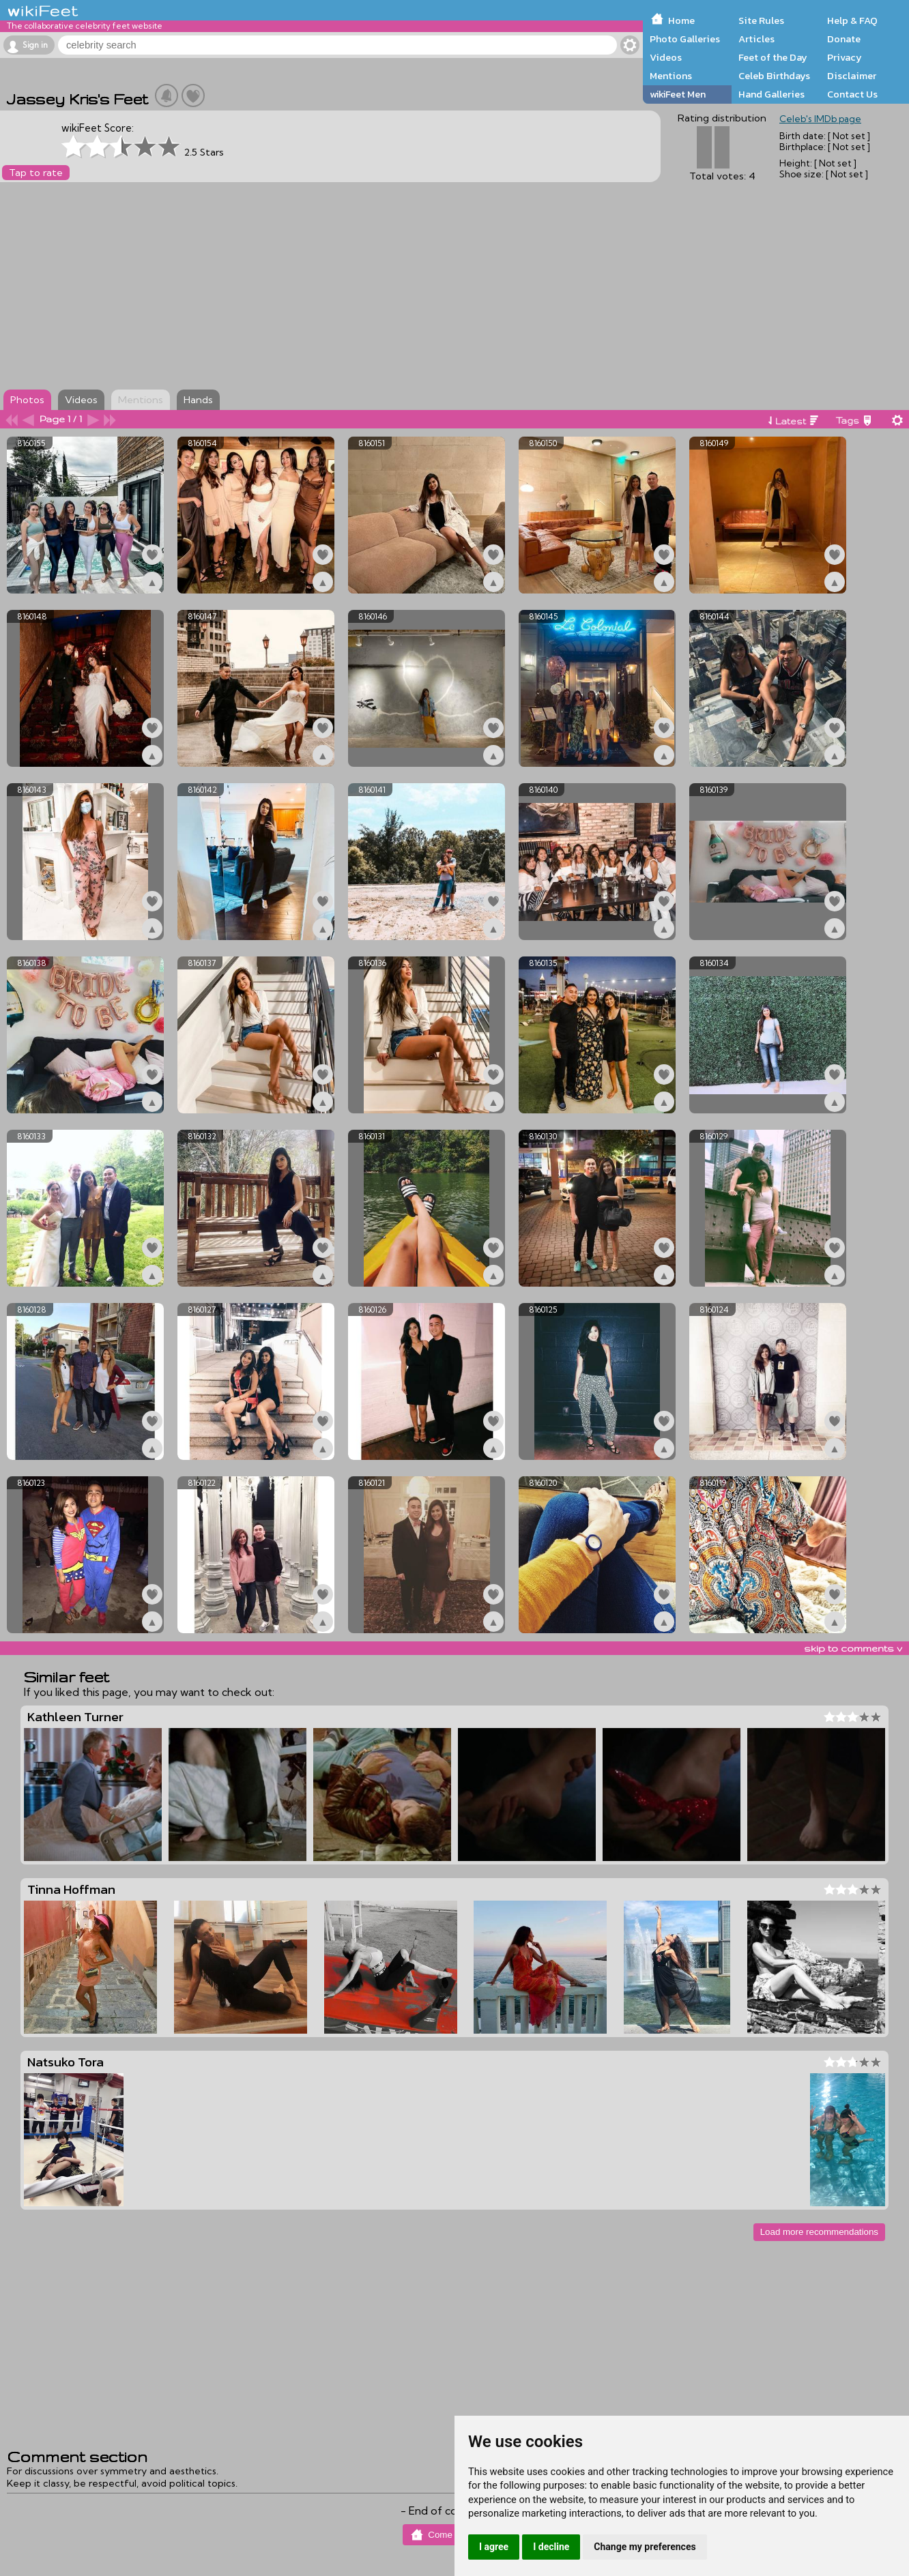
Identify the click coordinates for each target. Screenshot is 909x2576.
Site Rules (761, 20)
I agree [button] (493, 2546)
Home (681, 20)
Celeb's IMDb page (820, 118)
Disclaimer (851, 75)
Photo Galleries (685, 38)
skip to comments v (853, 1648)
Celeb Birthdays (774, 75)
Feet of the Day (772, 57)
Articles (756, 38)
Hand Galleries (771, 94)
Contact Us (852, 94)
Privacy (844, 57)
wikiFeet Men (678, 94)
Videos (666, 57)
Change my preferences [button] (644, 2546)
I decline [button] (551, 2546)
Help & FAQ (852, 20)
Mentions (671, 75)
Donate (844, 38)
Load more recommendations (819, 2232)
